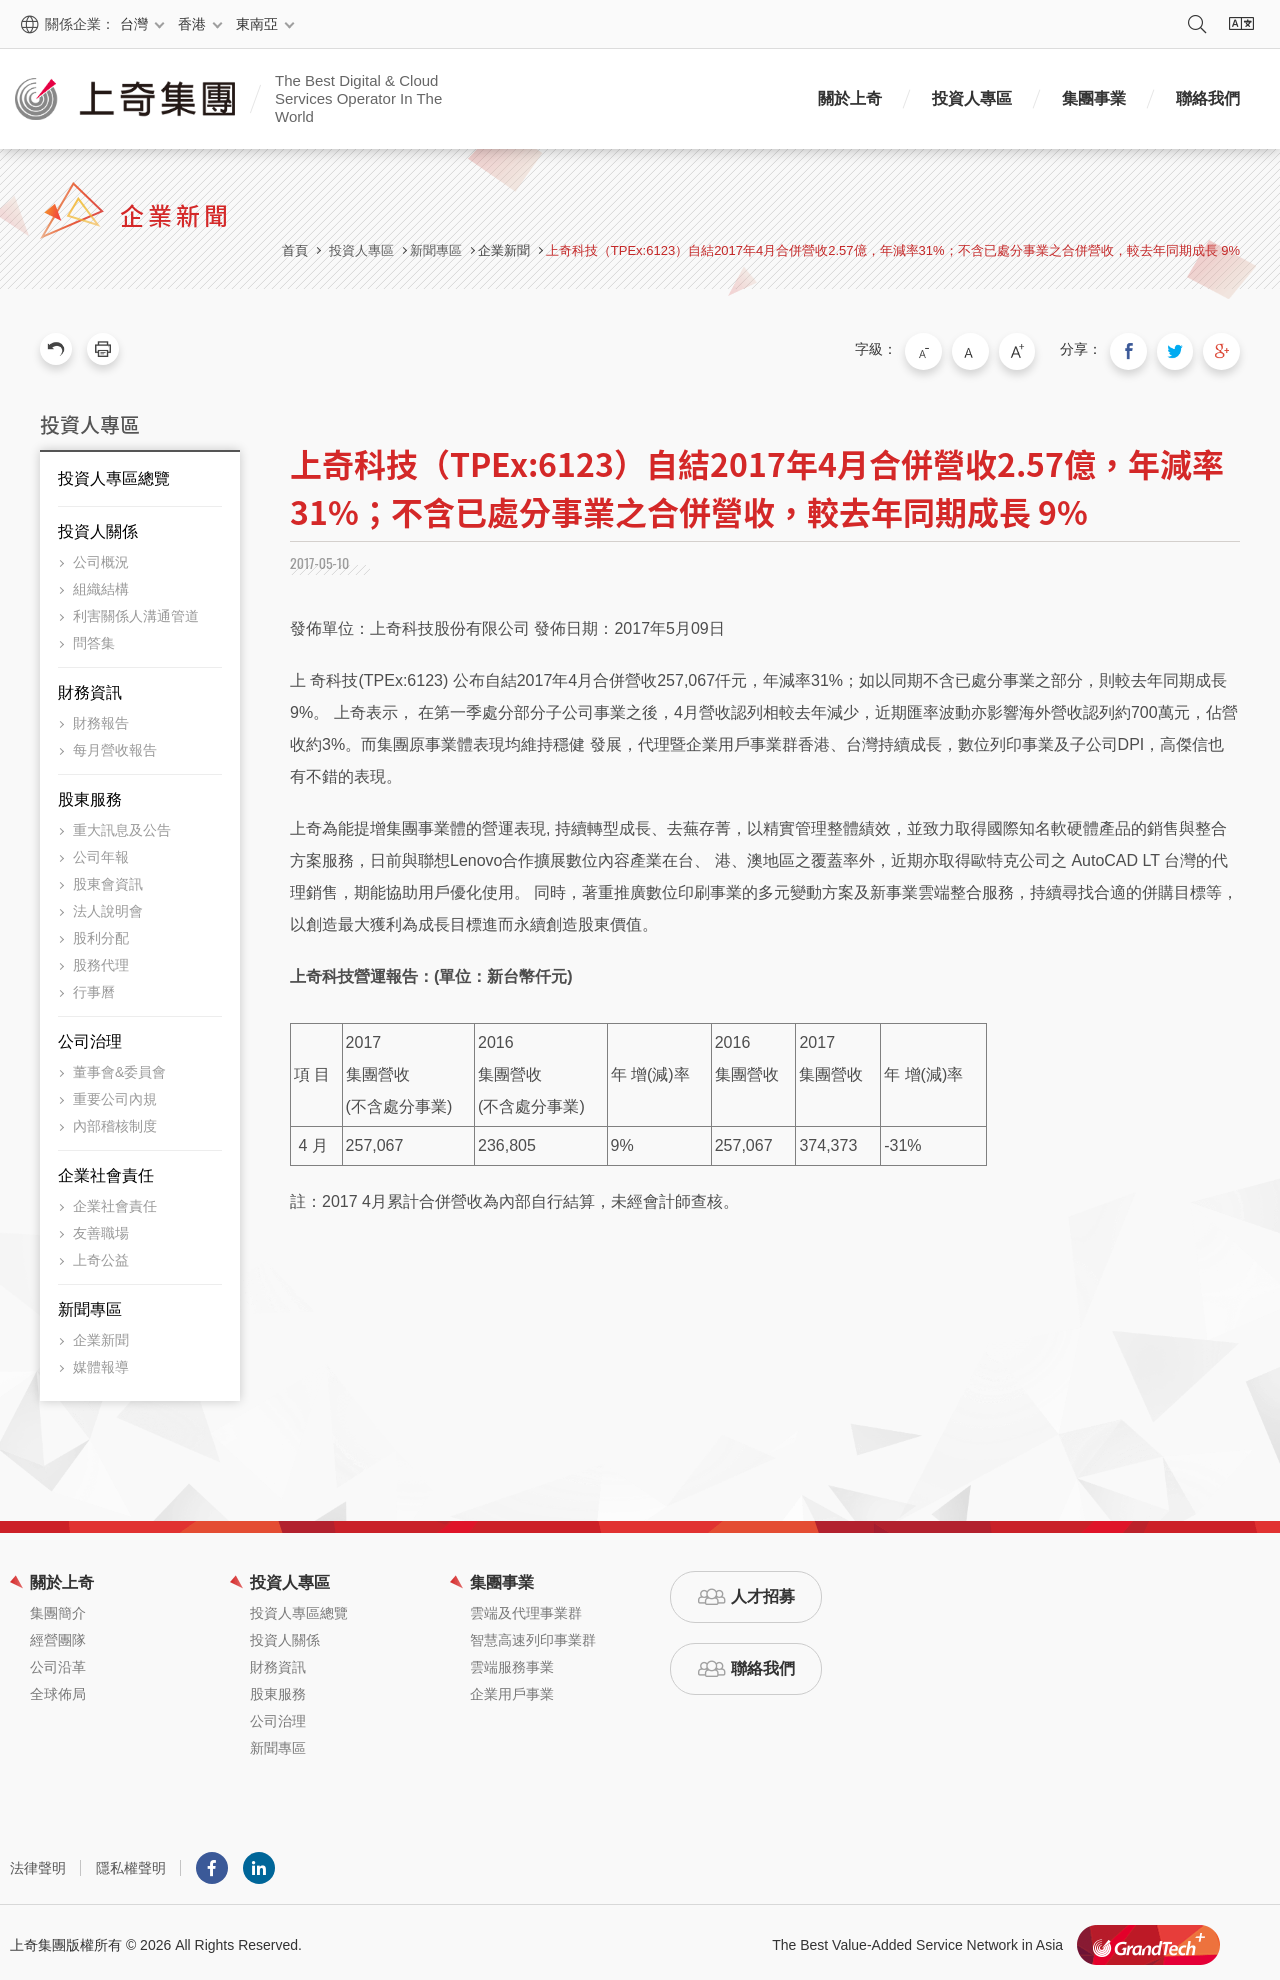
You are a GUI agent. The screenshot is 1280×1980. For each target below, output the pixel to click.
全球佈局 (58, 1689)
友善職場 (101, 1228)
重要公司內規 (115, 1094)
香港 (192, 24)
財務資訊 (90, 687)
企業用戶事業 (512, 1689)
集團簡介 (58, 1608)
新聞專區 (90, 1304)
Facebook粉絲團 (212, 1863)
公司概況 (101, 557)
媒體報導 (101, 1362)
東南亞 (257, 24)
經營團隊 (58, 1635)
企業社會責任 (106, 1170)
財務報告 (101, 718)
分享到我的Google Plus (1224, 349)
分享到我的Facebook (1140, 349)
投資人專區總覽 (114, 473)
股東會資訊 (108, 879)
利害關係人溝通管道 (136, 611)
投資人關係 (98, 526)
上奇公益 (101, 1255)
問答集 (94, 638)
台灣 (134, 24)
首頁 (295, 250)
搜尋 (1197, 24)
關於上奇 (850, 98)
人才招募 (763, 1591)
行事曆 (94, 987)
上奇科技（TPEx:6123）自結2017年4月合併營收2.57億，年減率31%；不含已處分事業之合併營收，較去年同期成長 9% (893, 250)
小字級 (949, 349)
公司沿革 (58, 1662)
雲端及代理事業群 (526, 1608)
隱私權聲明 (131, 1863)
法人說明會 (108, 906)
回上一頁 (56, 349)
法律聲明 (38, 1863)
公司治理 (90, 1036)
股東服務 (90, 794)
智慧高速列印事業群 (533, 1635)
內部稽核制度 (115, 1121)
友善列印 (103, 349)
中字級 (991, 349)
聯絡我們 (1208, 98)
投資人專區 (972, 98)
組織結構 (101, 584)
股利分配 (101, 933)
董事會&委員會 (119, 1067)
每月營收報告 (115, 745)
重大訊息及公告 (122, 825)
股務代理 (101, 960)
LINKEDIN (259, 1863)
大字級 (1033, 349)
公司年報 (101, 852)
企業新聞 (504, 250)
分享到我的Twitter (1182, 349)
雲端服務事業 (512, 1662)
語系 (1241, 24)
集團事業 (1094, 98)
